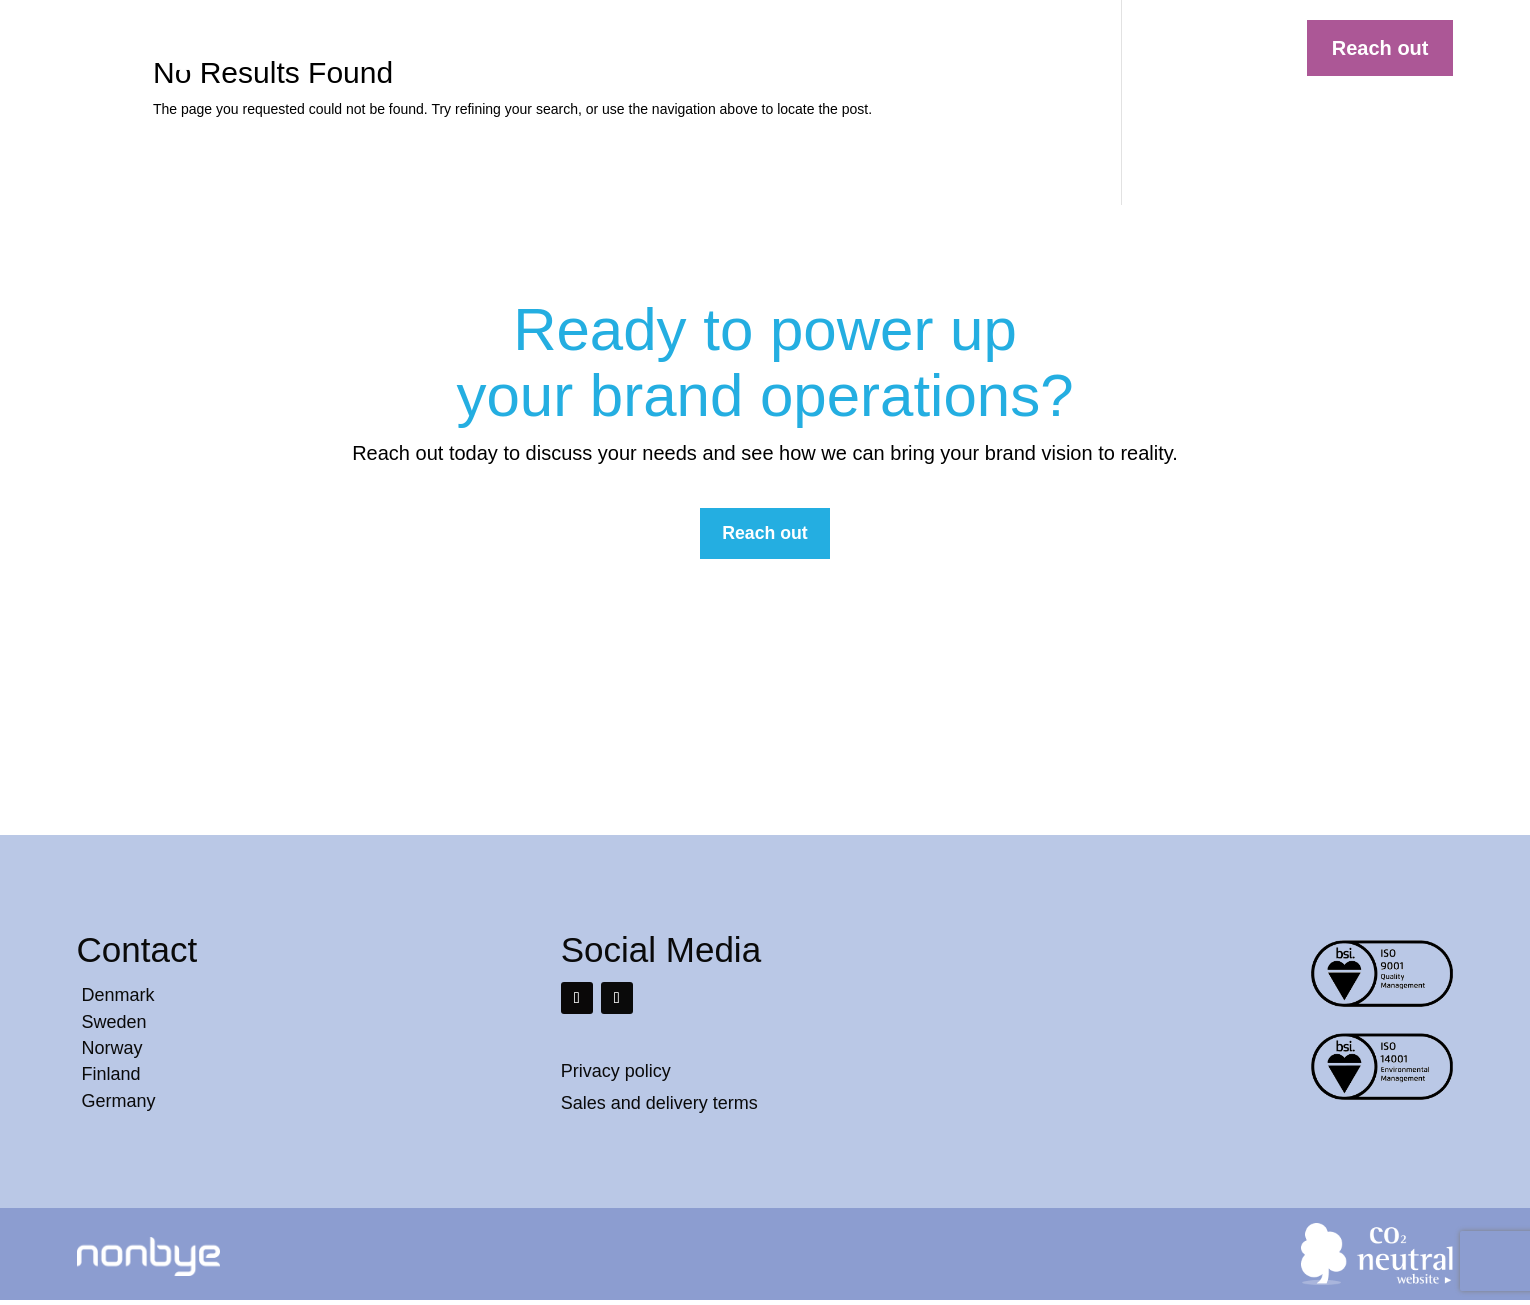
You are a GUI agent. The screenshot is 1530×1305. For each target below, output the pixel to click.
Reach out (1380, 48)
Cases (829, 46)
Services (909, 46)
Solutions (748, 46)
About (986, 46)
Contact (1062, 46)
